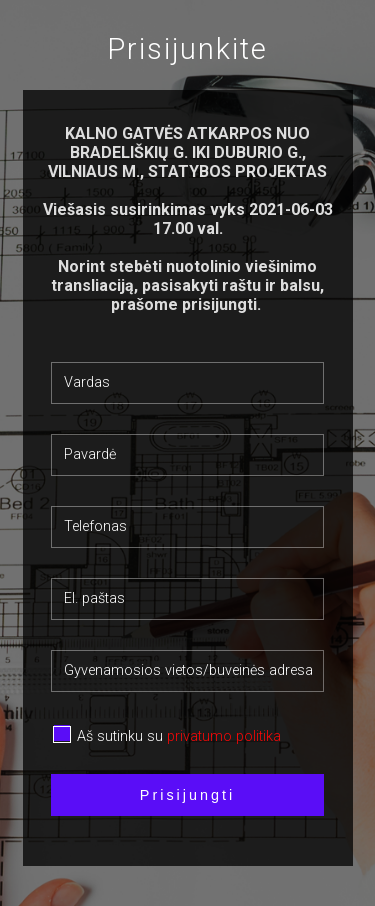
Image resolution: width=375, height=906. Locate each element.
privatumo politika (224, 736)
